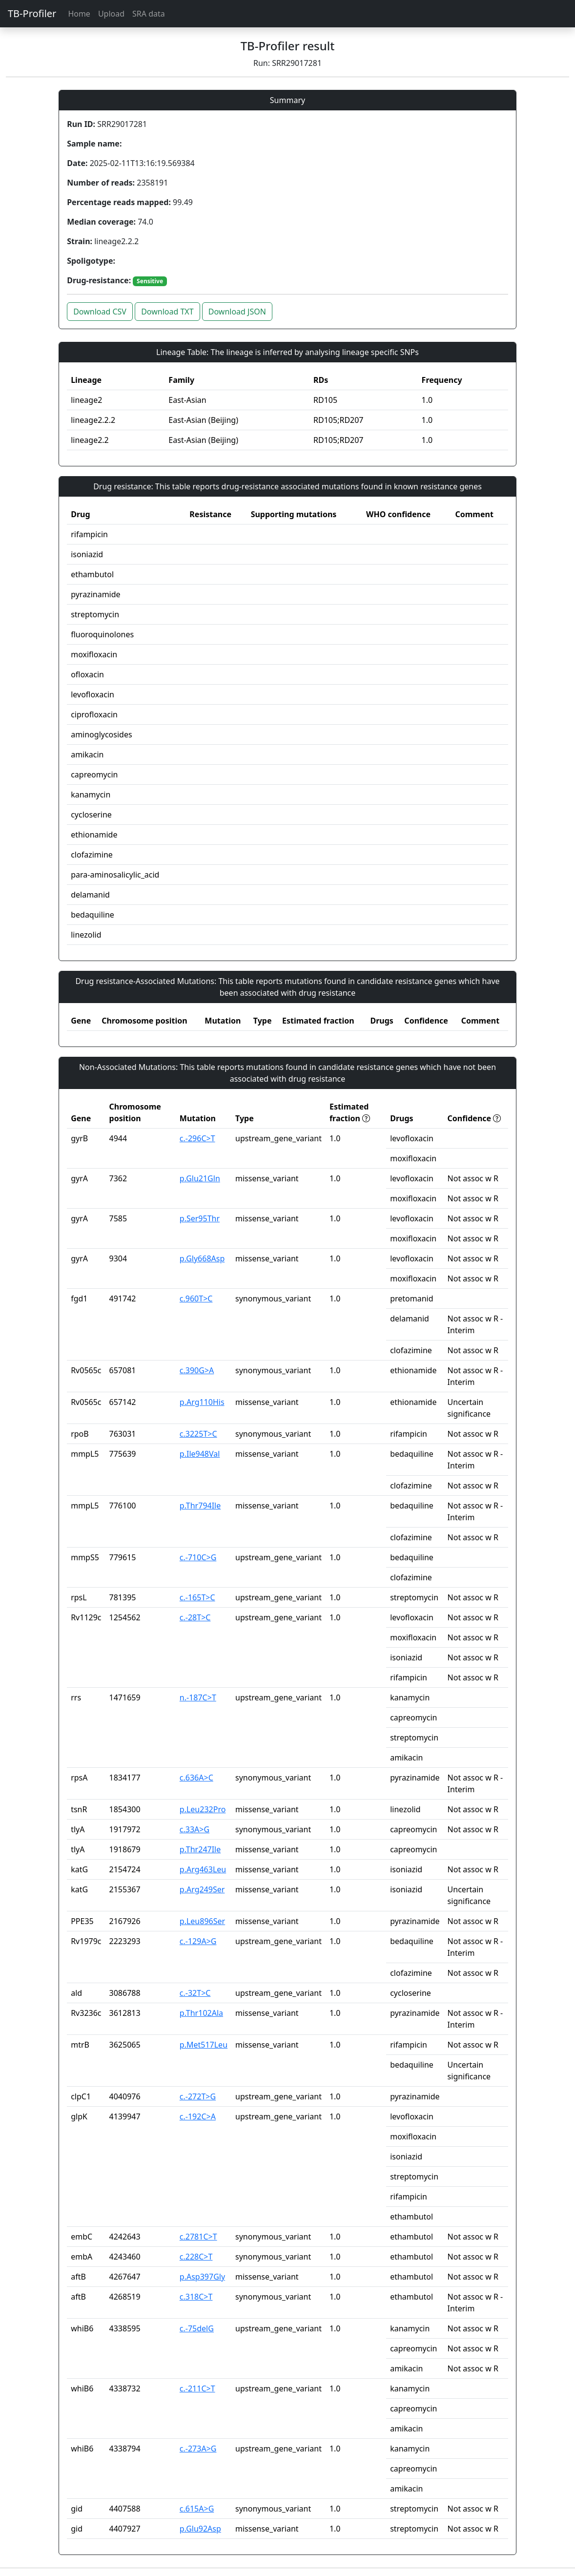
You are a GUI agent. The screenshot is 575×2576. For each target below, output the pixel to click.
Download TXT (167, 311)
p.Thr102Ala (201, 2013)
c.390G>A (197, 1370)
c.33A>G (194, 1829)
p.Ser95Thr (200, 1218)
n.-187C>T (198, 1697)
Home (79, 13)
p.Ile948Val (200, 1453)
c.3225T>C (198, 1433)
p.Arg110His (202, 1402)
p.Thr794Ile (200, 1505)
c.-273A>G (198, 2448)
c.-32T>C (195, 1993)
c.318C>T (196, 2296)
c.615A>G (197, 2508)
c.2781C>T (198, 2236)
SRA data (148, 13)
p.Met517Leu (203, 2044)
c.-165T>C (197, 1597)
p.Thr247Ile (200, 1849)
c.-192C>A (198, 2116)
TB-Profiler (32, 13)
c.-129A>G (198, 1941)
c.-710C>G (198, 1557)
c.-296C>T (197, 1138)
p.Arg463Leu (203, 1869)
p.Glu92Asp (200, 2528)
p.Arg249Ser (202, 1889)
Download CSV (99, 311)
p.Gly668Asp (202, 1258)
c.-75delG (197, 2328)
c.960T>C (196, 1298)
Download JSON (237, 311)
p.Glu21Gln (200, 1178)
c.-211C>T (197, 2388)
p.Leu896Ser (202, 1921)
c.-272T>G (198, 2096)
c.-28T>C (195, 1617)
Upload (111, 13)
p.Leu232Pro (203, 1809)
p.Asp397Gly (202, 2276)
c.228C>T (196, 2256)
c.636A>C (196, 1777)
